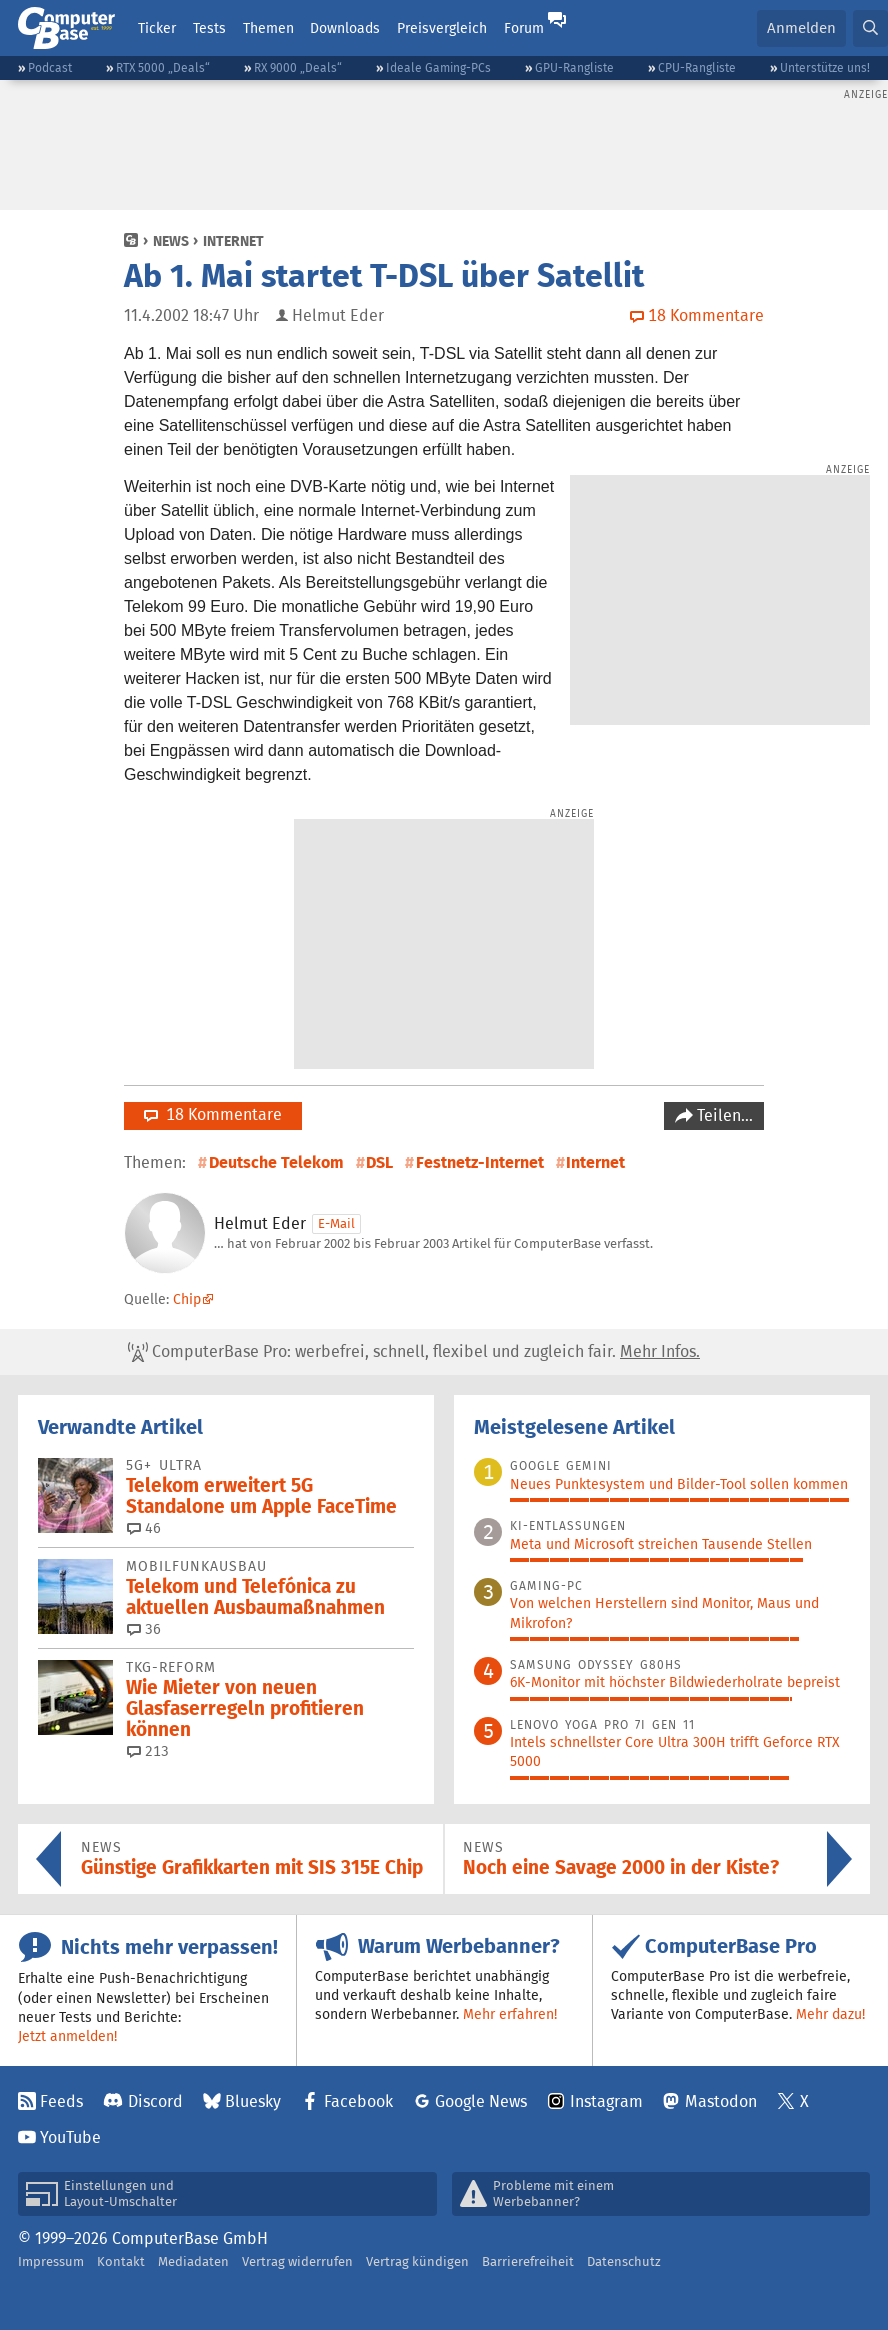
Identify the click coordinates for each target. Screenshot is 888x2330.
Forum (524, 28)
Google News (481, 2101)
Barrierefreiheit (528, 2261)
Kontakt (121, 2261)
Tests (209, 28)
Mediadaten (193, 2261)
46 (144, 1528)
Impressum (51, 2261)
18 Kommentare (213, 1114)
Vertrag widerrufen (297, 2261)
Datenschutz (624, 2261)
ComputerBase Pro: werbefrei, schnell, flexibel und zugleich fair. (414, 1352)
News (171, 241)
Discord (155, 2101)
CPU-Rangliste (697, 67)
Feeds (61, 2101)
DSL (379, 1162)
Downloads (345, 28)
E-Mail (336, 1223)
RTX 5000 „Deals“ (163, 67)
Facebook (358, 2101)
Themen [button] (268, 28)
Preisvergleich (442, 28)
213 (148, 1751)
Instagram (606, 2101)
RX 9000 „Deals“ (298, 67)
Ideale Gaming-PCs (438, 67)
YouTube (70, 2137)
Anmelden (801, 27)
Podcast (50, 67)
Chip (187, 1299)
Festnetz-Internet (480, 1162)
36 (144, 1629)
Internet (233, 241)
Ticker (157, 28)
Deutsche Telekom (276, 1162)
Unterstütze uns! (825, 67)
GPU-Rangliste (574, 67)
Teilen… (723, 1115)
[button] (870, 28)
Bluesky (253, 2101)
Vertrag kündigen (417, 2261)
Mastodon (721, 2101)
